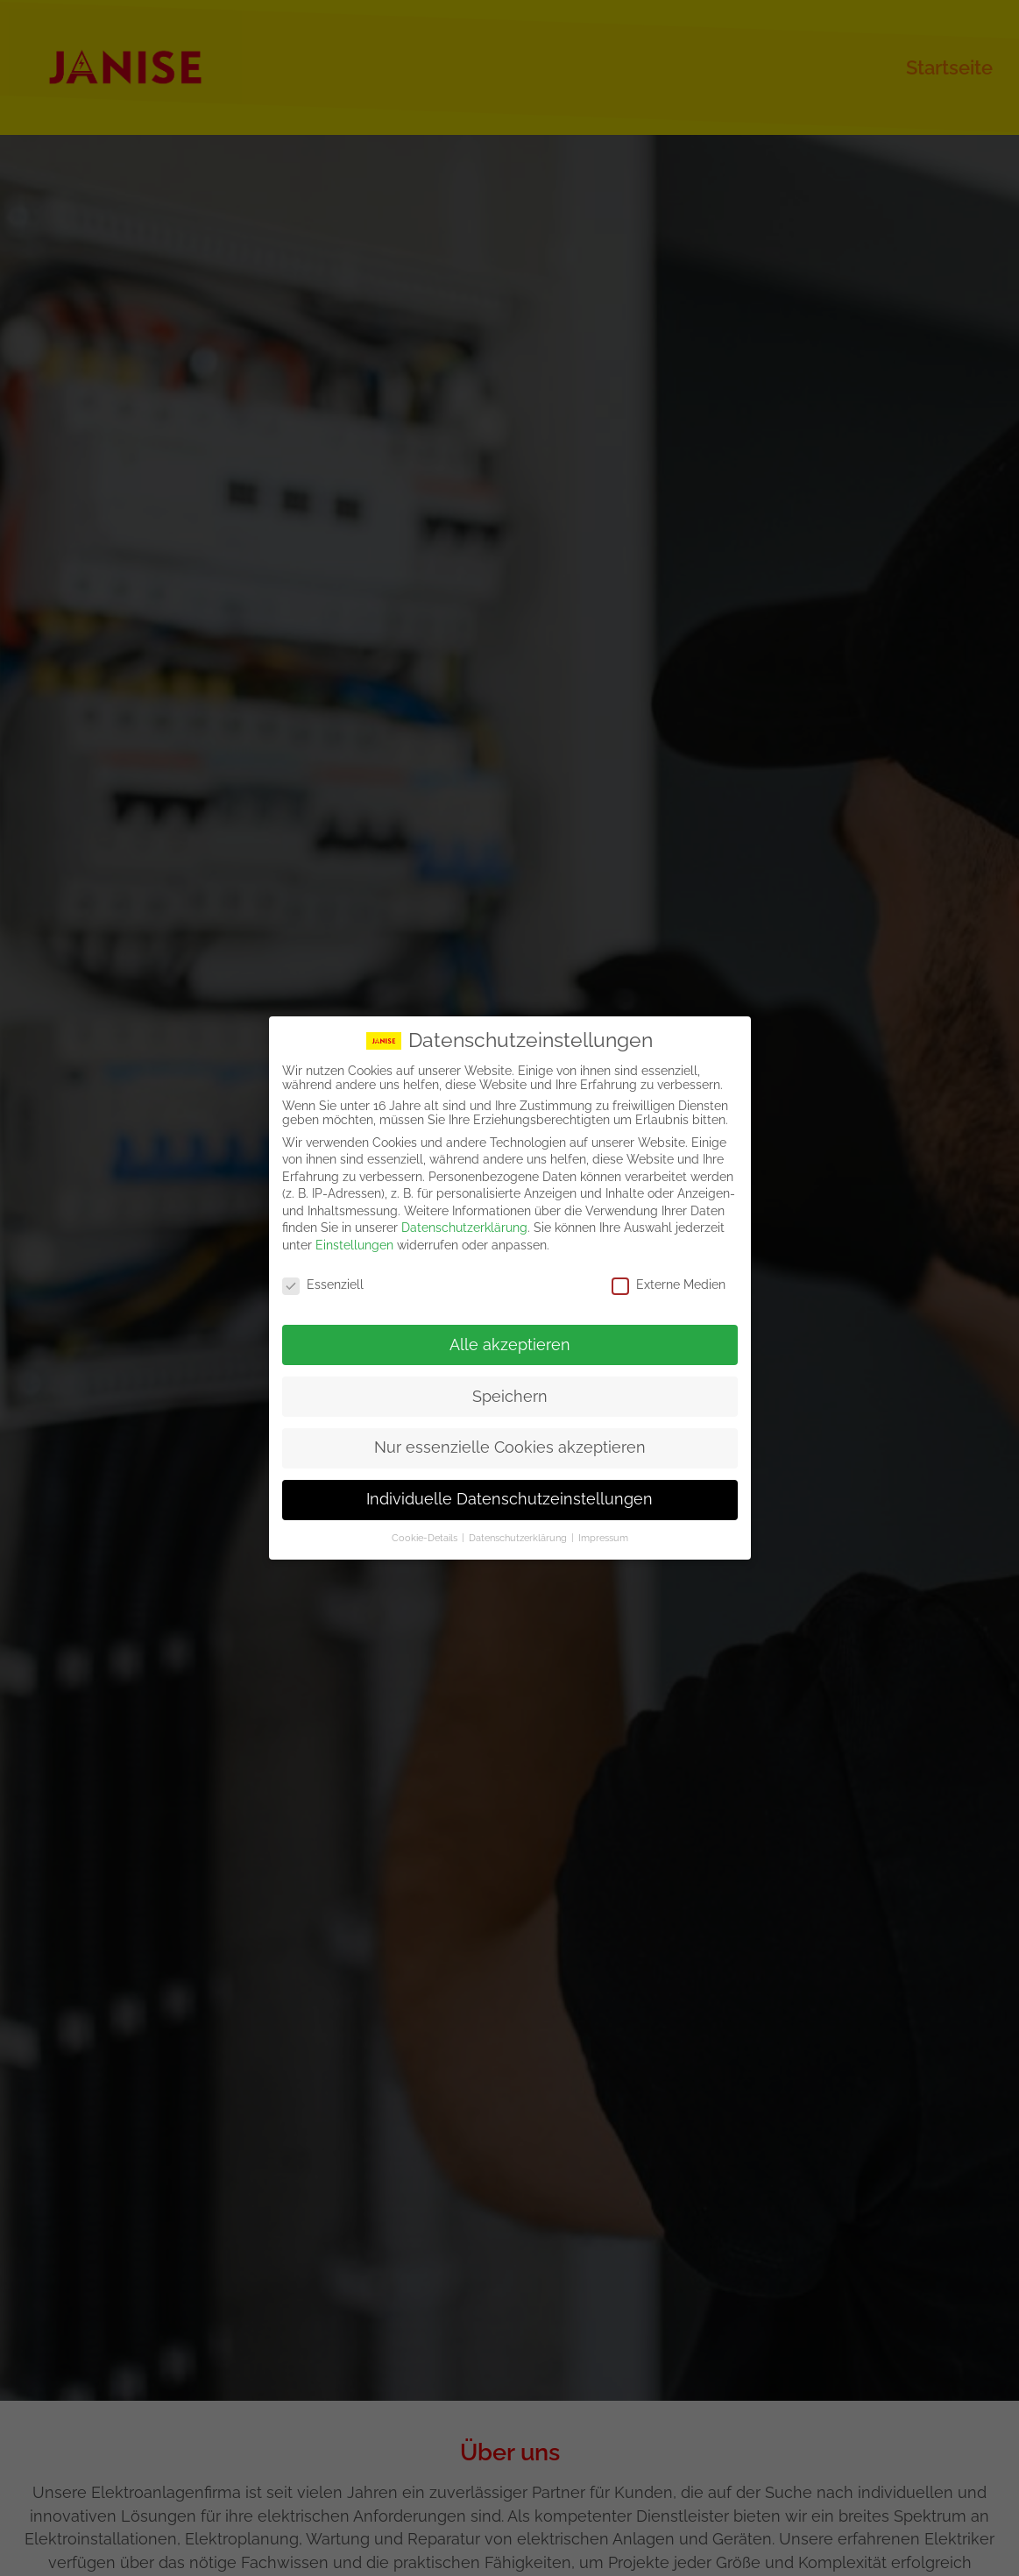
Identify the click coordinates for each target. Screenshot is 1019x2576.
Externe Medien (668, 1284)
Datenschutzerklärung (464, 1228)
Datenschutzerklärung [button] (519, 1537)
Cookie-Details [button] (426, 1537)
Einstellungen (354, 1244)
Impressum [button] (603, 1537)
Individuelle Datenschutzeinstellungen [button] (509, 1499)
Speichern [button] (510, 1396)
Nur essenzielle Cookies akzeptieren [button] (510, 1447)
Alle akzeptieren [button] (509, 1344)
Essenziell (323, 1284)
